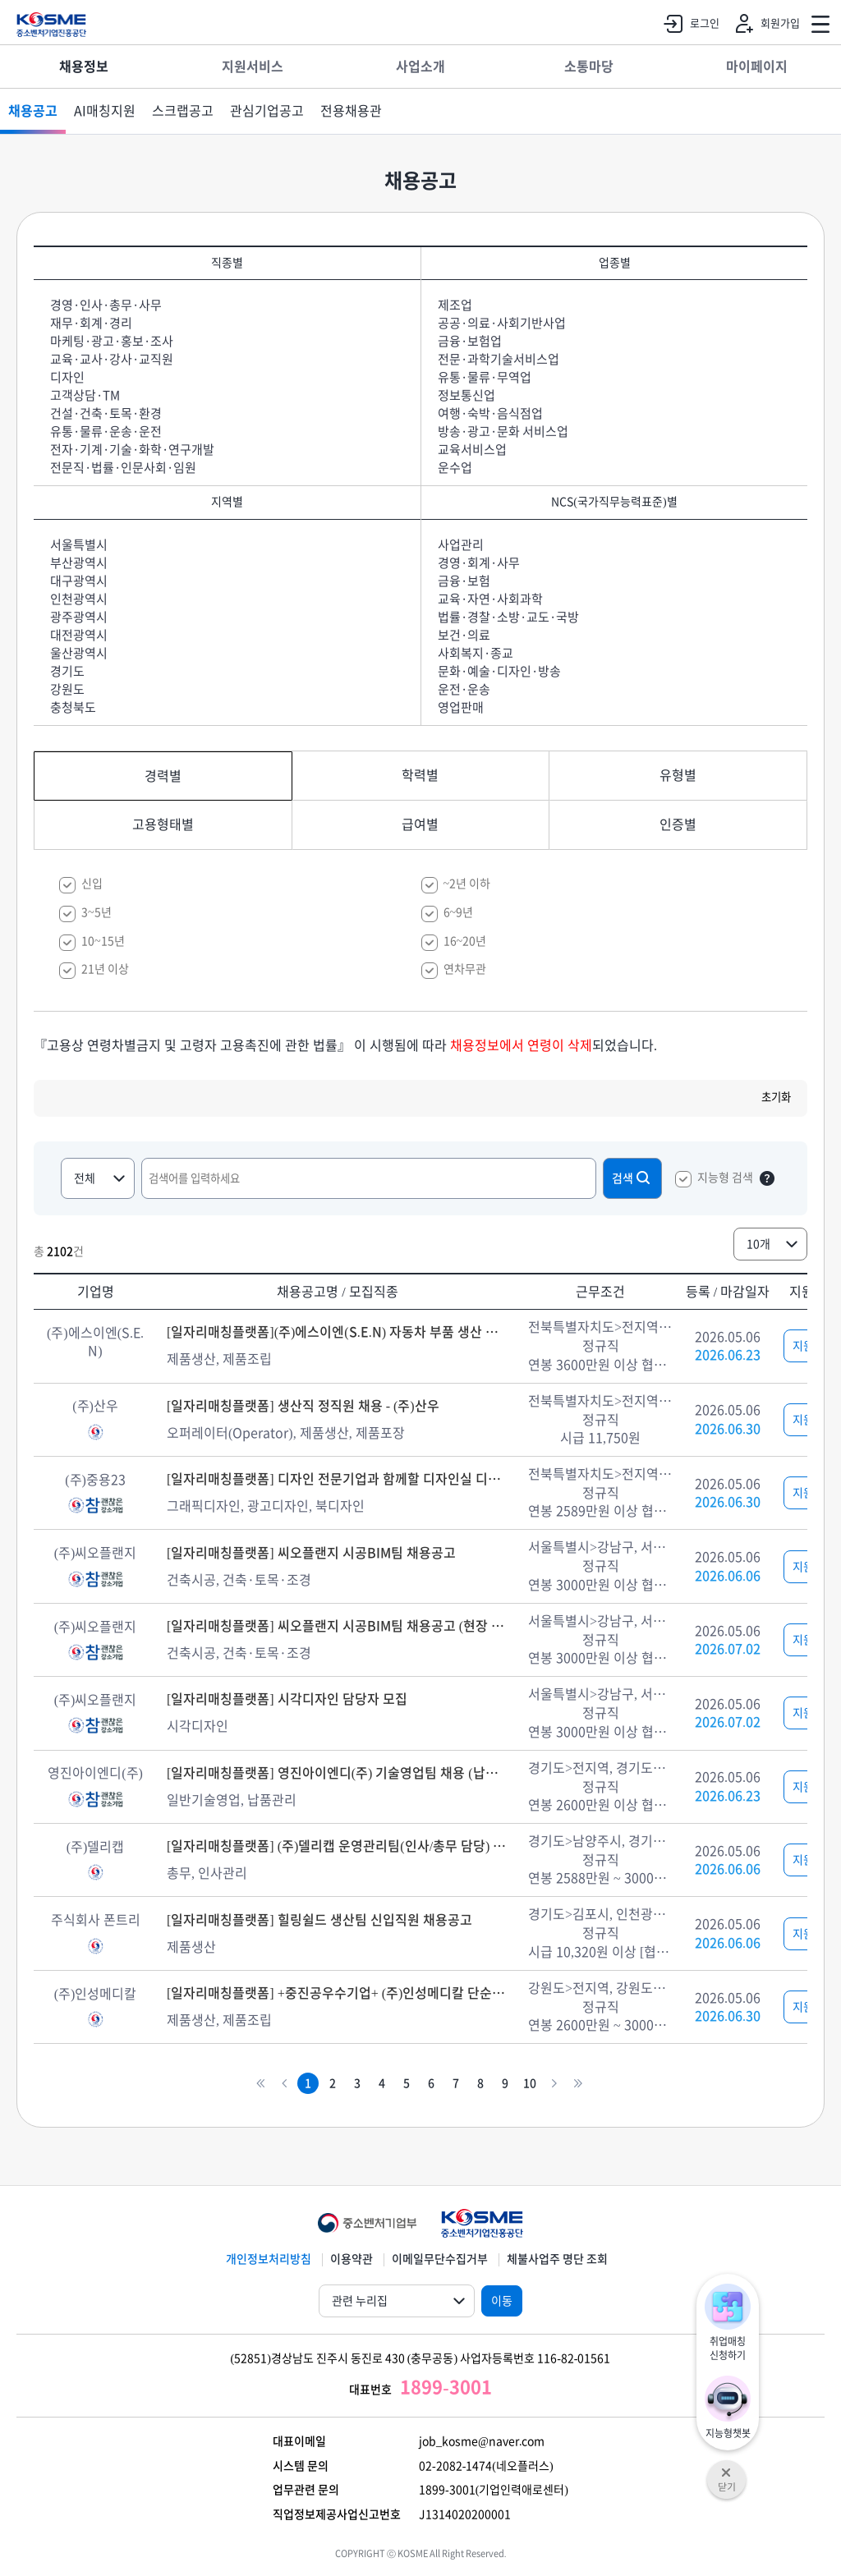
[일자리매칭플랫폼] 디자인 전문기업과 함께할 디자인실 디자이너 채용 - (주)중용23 (337, 1478)
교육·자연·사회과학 (490, 599)
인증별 (677, 824)
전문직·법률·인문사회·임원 (123, 467)
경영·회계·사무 (479, 563)
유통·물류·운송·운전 (106, 431)
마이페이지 (757, 66)
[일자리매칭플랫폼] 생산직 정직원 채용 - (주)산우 (303, 1405)
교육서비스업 (472, 449)
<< (260, 2083)
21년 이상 (105, 969)
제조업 (455, 305)
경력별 (163, 776)
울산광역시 (79, 653)
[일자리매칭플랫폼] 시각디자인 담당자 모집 (287, 1699)
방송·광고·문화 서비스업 (503, 431)
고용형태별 (163, 824)
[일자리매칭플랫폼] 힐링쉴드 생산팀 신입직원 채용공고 (319, 1919)
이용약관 (351, 2259)
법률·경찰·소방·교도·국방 (508, 617)
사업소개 (420, 66)
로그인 (688, 23)
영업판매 (461, 707)
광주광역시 (79, 617)
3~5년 (96, 912)
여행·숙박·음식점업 (490, 413)
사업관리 (461, 545)
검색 (632, 1177)
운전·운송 (464, 689)
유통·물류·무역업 (484, 377)
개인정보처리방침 (268, 2259)
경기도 (67, 671)
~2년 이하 (467, 883)
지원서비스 (252, 66)
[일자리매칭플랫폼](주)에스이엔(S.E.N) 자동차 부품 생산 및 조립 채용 (337, 1332)
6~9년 (458, 912)
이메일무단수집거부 (440, 2259)
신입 (92, 883)
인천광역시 (79, 599)
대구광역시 (79, 581)
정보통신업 (466, 395)
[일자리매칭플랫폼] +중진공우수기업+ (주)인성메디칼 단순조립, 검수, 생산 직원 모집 (337, 1993)
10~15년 (103, 941)
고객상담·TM (85, 395)
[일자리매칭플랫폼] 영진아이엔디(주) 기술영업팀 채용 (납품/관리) (337, 1772)
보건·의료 (464, 635)
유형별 (677, 775)
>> (578, 2083)
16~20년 (465, 941)
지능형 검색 (725, 1177)
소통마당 (589, 66)
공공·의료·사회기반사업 (502, 323)
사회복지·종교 (475, 653)
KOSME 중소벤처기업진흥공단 (51, 24)
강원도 (67, 689)
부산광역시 (79, 563)
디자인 (67, 377)
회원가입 (764, 23)
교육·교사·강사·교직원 (111, 359)
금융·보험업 (470, 341)
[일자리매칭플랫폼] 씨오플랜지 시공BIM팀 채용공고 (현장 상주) (337, 1625)
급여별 (420, 824)
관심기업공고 (267, 110)
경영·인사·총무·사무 (106, 305)
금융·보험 (464, 581)
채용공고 (32, 110)
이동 (501, 2301)
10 (529, 2083)
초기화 (776, 1097)
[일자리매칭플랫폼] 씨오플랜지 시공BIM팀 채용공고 (311, 1552)
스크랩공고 (183, 110)
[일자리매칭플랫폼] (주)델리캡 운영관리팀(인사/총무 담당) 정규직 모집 (337, 1846)
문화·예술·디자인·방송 (499, 671)
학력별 (420, 775)
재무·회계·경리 (91, 323)
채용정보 (83, 66)
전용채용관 (351, 110)
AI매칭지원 (105, 110)
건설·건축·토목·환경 (106, 413)
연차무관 (464, 969)
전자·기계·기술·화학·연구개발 (132, 449)
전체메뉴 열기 (820, 24)
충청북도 (73, 707)
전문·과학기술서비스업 (498, 359)
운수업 (455, 467)
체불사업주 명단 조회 (557, 2259)
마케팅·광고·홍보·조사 (111, 341)
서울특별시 (79, 545)
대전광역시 (79, 635)
